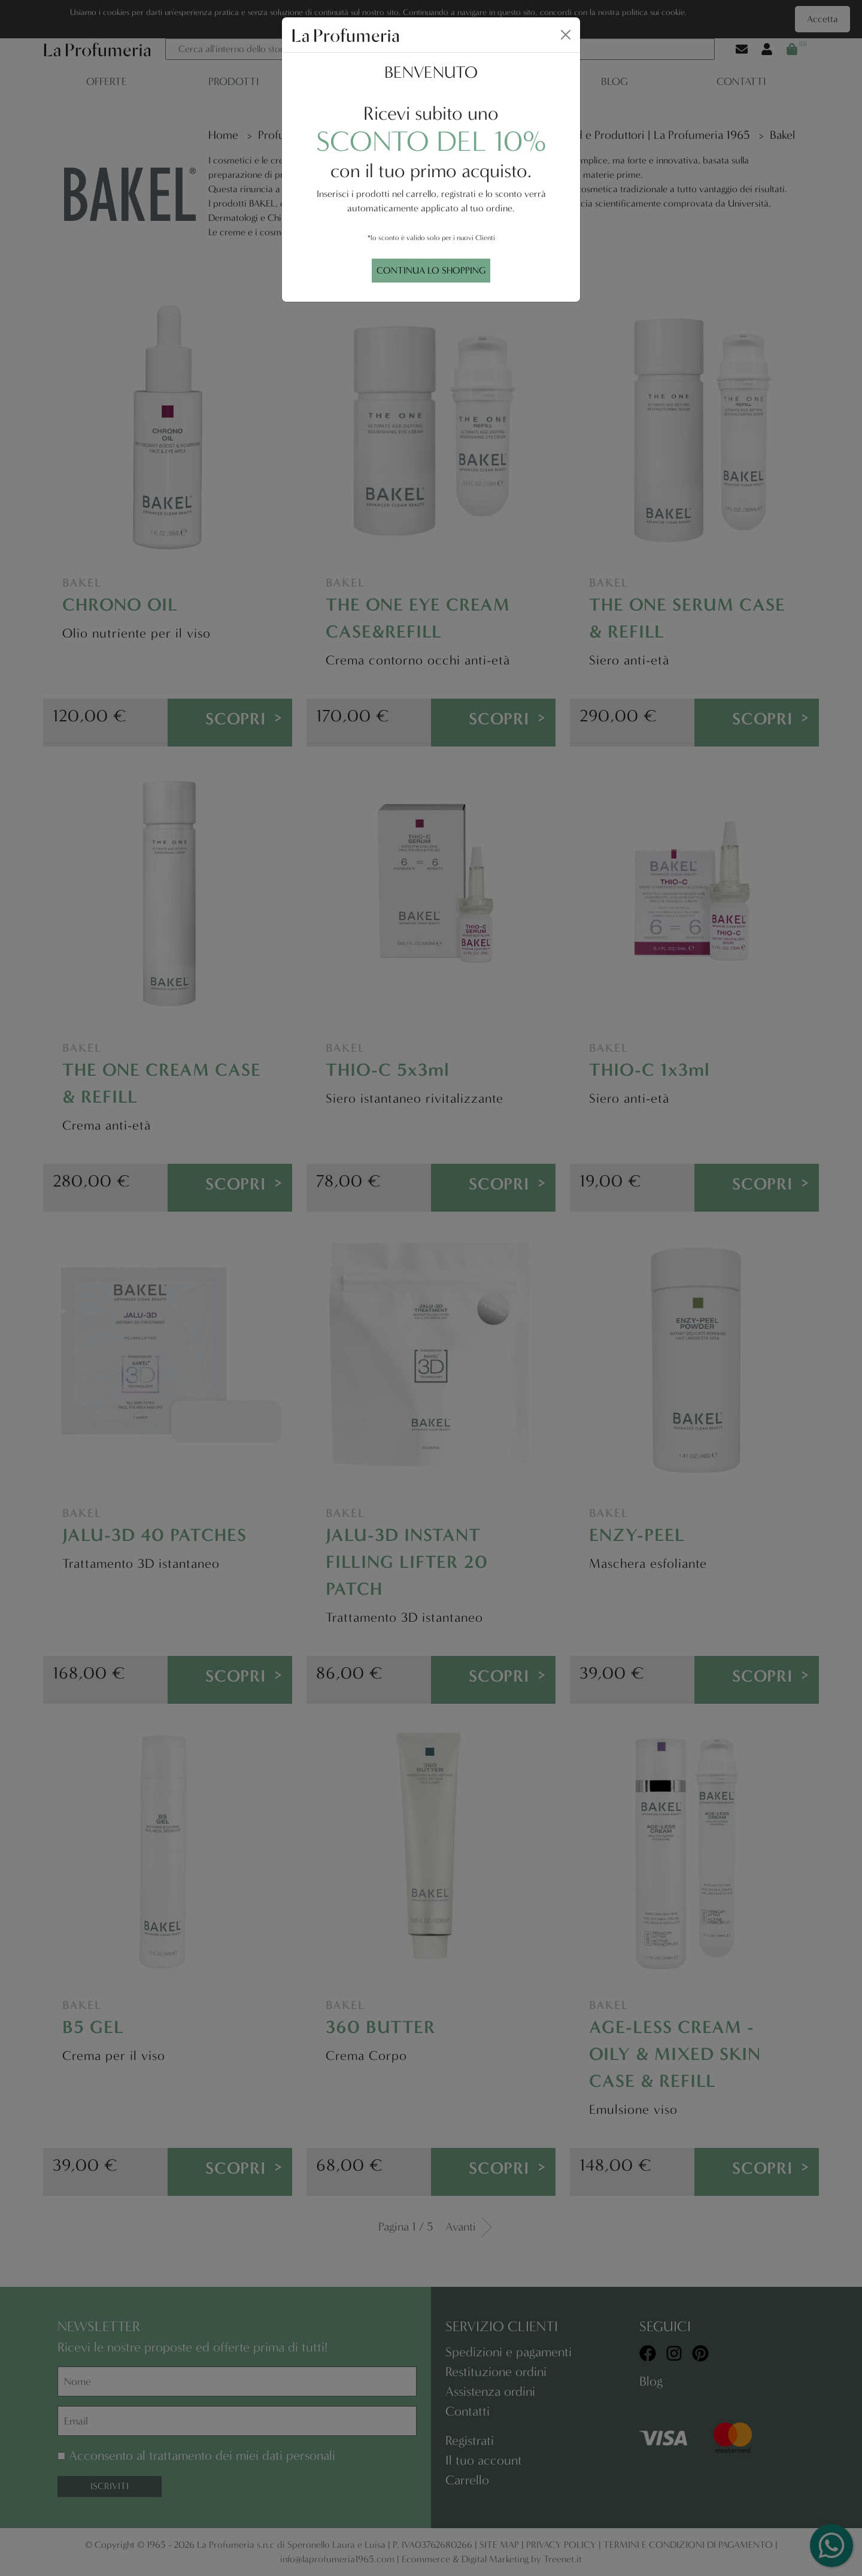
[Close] (565, 34)
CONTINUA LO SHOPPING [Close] (431, 270)
